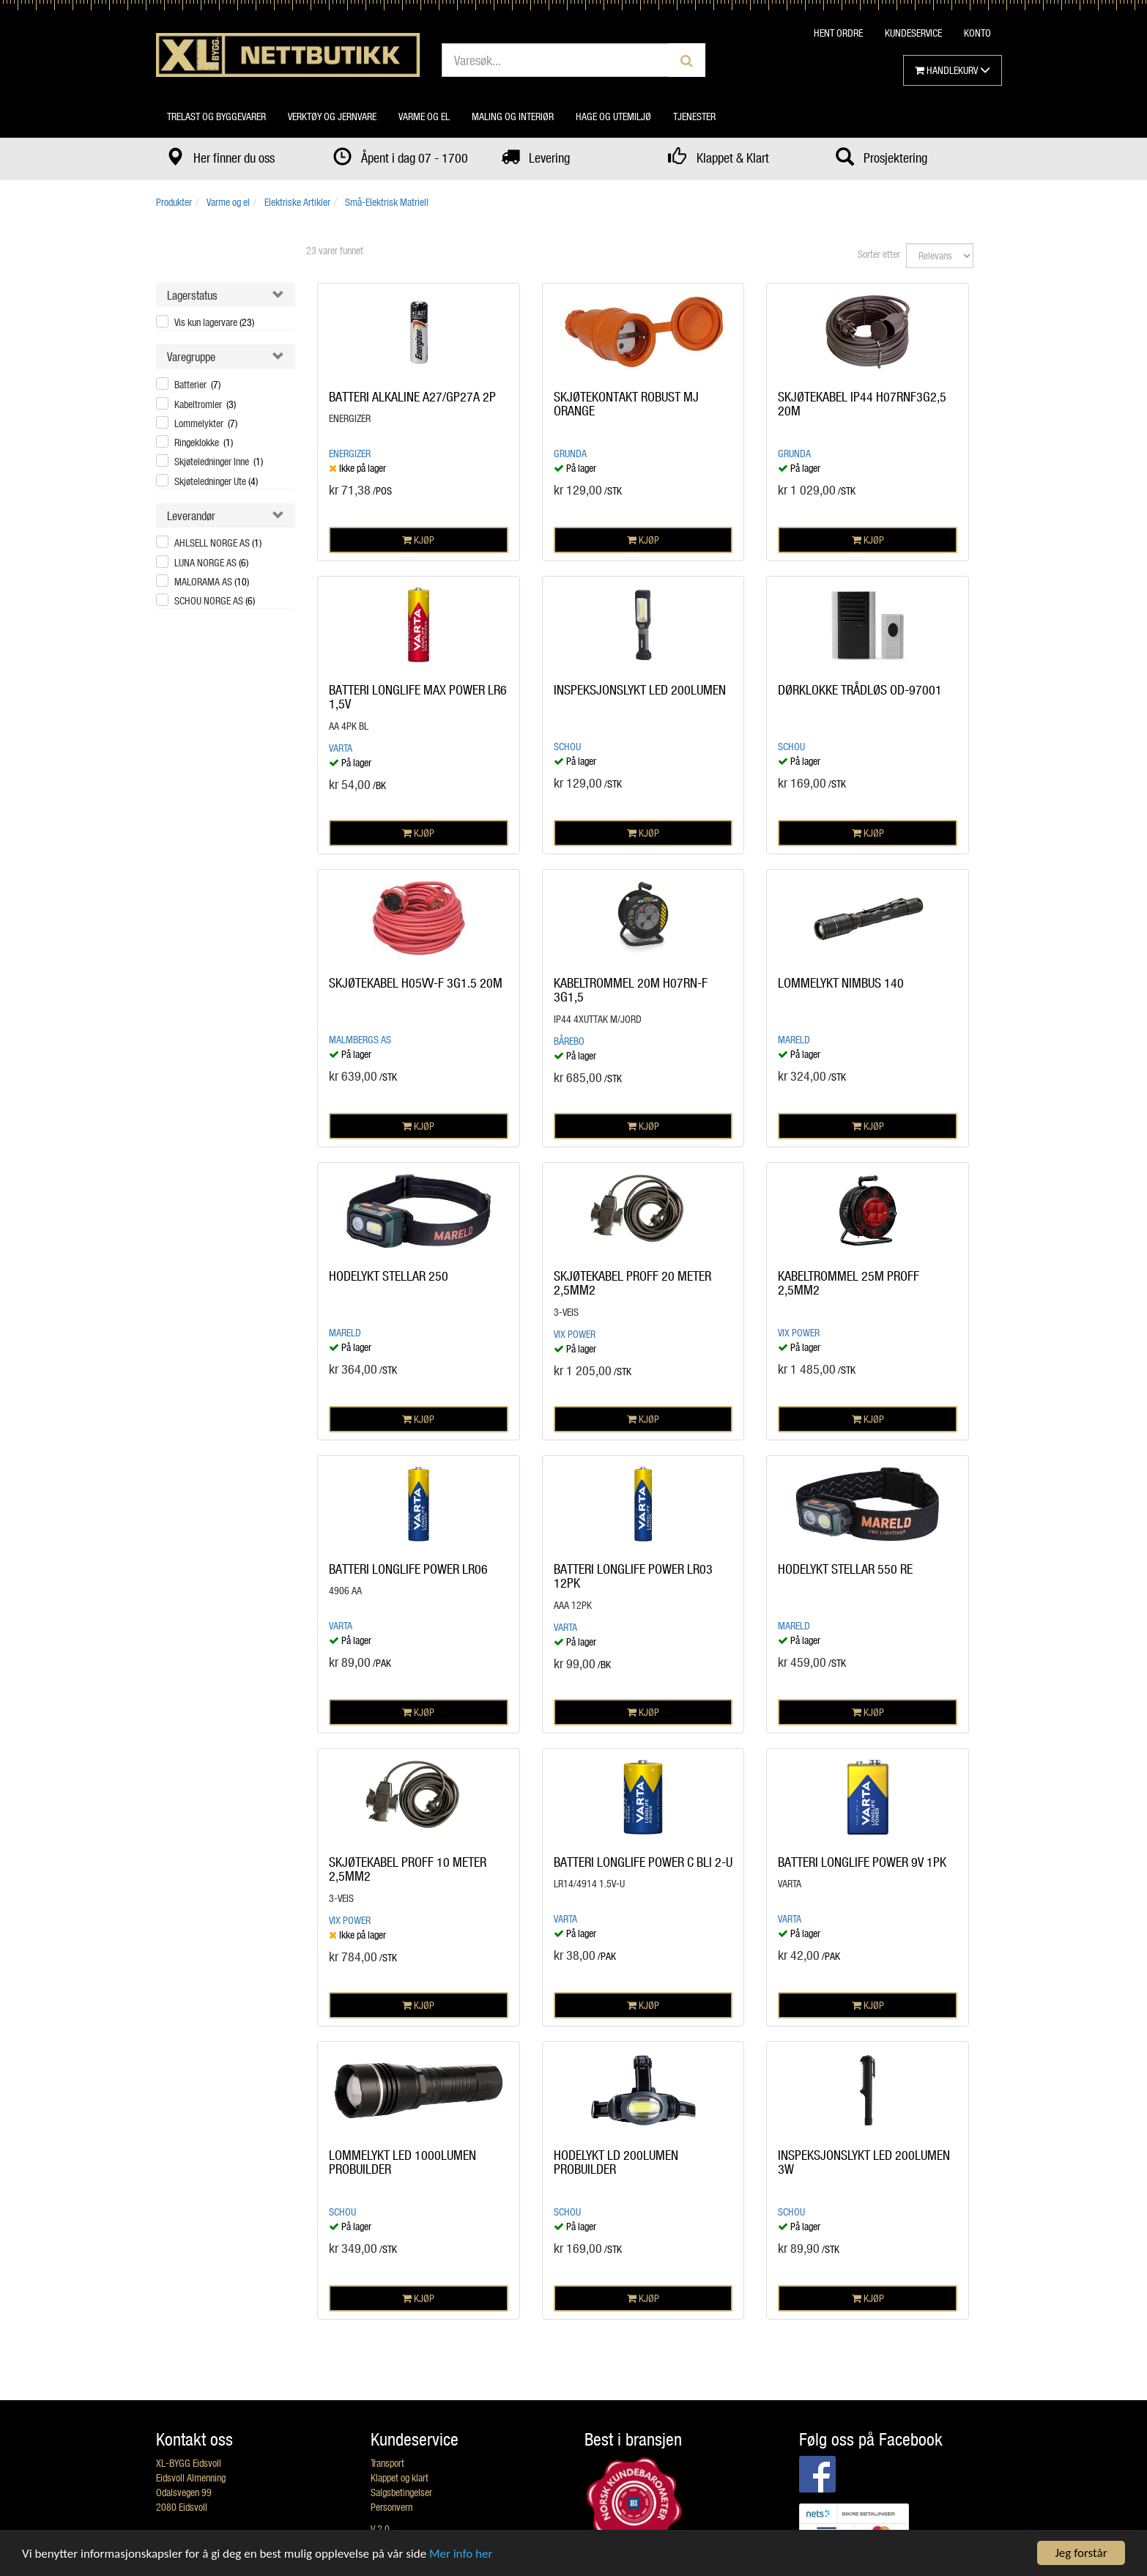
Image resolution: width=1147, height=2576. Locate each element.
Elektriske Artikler (297, 202)
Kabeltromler (205, 404)
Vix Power (574, 1334)
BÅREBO (569, 1041)
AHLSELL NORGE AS (217, 542)
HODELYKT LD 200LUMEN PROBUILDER (616, 2162)
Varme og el (424, 116)
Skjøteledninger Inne (218, 461)
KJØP (418, 539)
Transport (387, 2463)
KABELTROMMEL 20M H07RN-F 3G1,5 (631, 989)
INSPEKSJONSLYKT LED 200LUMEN (640, 689)
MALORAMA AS (211, 581)
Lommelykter (205, 423)
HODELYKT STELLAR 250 (388, 1275)
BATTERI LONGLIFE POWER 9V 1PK (862, 1862)
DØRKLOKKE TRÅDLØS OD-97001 (860, 689)
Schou (567, 746)
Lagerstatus (192, 295)
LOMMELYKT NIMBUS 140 (841, 982)
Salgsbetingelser (401, 2492)
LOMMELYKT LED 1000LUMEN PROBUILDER (402, 2162)
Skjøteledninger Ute (216, 481)
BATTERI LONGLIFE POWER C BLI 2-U (643, 1862)
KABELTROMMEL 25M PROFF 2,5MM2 (848, 1282)
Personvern (391, 2507)
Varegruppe (191, 356)
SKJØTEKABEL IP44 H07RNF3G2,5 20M (862, 403)
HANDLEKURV (952, 70)
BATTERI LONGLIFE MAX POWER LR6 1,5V (418, 696)
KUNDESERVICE (913, 32)
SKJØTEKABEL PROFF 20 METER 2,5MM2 (632, 1282)
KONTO (977, 32)
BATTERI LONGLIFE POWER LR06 (408, 1569)
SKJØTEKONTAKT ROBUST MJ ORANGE (626, 403)
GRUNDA (570, 453)
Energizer (350, 453)
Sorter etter (879, 254)
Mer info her (460, 2553)
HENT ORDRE (838, 32)
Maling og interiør (513, 116)
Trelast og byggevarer (216, 116)
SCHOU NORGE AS (214, 600)
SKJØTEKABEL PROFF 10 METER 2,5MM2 (407, 1869)
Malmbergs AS (360, 1039)
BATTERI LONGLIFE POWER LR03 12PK (633, 1576)
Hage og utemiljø (613, 116)
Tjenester (694, 116)
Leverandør (191, 515)
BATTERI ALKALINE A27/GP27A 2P (412, 396)
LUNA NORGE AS (211, 562)
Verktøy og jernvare (332, 116)
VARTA (340, 747)
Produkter (174, 202)
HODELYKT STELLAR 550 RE (845, 1569)
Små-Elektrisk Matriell (386, 202)
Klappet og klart (399, 2477)
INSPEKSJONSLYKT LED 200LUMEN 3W (864, 2162)
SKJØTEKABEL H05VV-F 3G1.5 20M (415, 982)
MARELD (794, 1039)
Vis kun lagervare (214, 322)
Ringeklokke (203, 442)
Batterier (197, 384)
